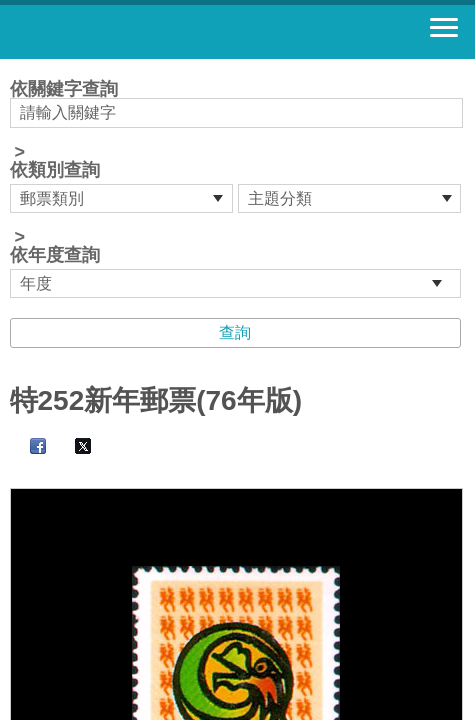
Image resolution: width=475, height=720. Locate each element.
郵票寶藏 (125, 32)
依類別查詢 (55, 170)
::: (16, 67)
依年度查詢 (55, 255)
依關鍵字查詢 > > (238, 189)
